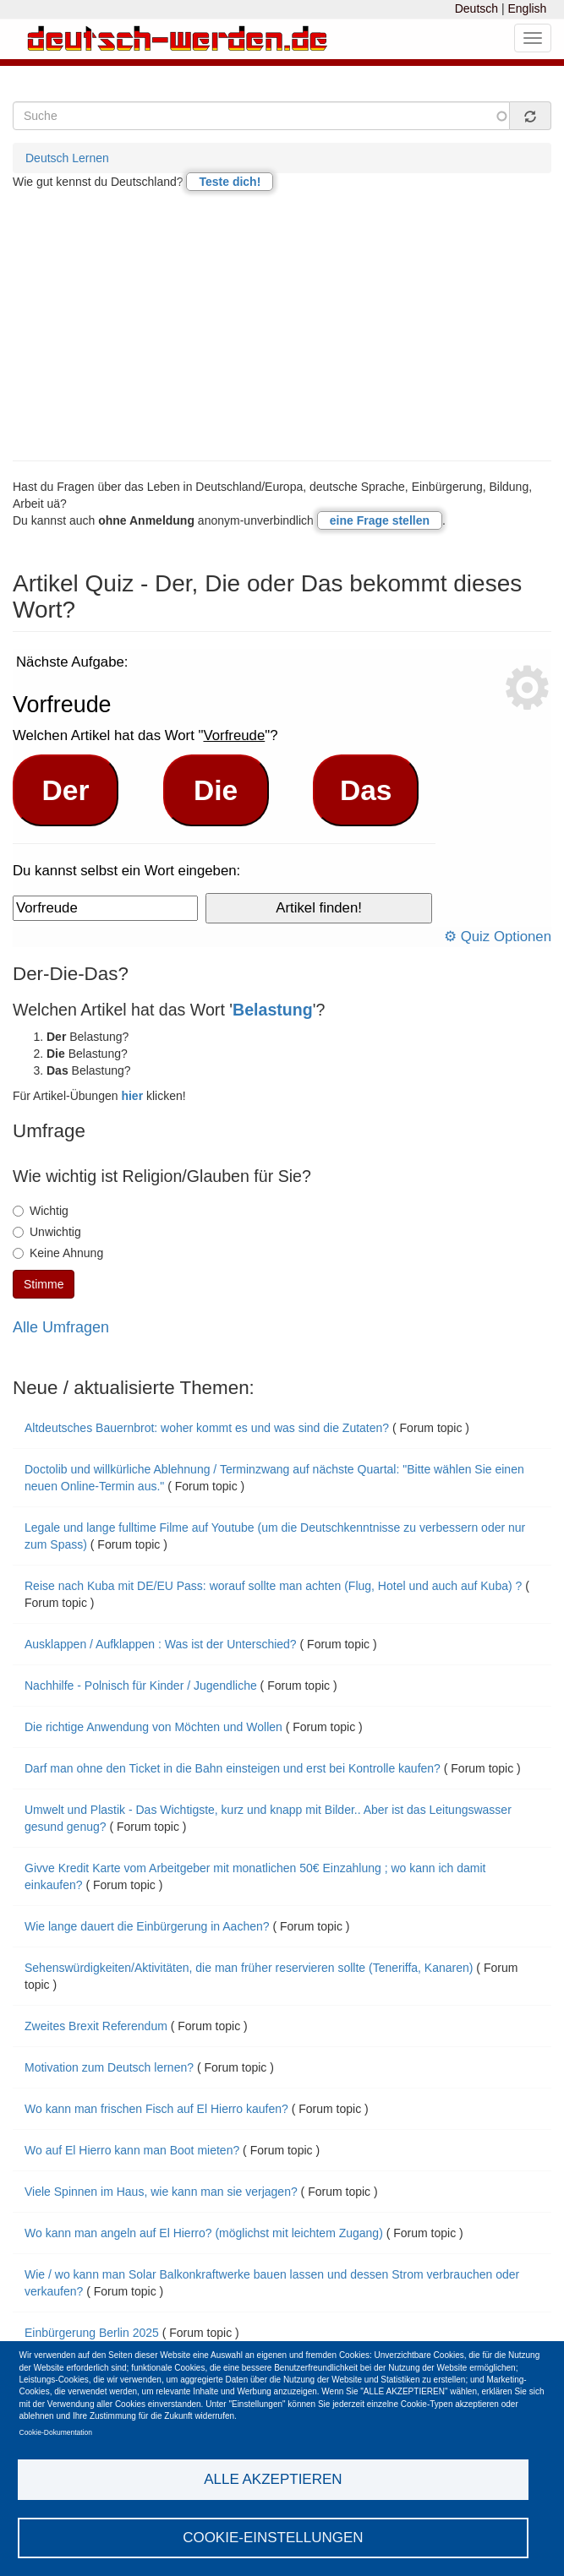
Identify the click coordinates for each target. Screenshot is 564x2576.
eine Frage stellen (380, 520)
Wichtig (40, 1210)
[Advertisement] (282, 325)
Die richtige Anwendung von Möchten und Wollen (153, 1727)
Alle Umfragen (61, 1327)
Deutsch (476, 8)
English (526, 8)
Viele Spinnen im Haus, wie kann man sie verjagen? (161, 2191)
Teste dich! (229, 181)
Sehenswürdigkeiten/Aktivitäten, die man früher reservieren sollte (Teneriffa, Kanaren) (249, 1967)
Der (66, 790)
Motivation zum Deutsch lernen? (109, 2067)
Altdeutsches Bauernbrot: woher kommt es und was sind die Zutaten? (207, 1428)
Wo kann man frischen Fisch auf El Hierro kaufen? (156, 2109)
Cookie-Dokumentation (55, 2432)
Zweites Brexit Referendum (96, 2026)
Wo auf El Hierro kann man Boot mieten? (132, 2150)
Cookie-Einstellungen (273, 2538)
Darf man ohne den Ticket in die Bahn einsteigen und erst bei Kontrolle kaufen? (233, 1768)
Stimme (43, 1284)
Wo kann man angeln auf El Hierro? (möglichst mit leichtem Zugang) (204, 2233)
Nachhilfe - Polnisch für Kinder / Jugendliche (141, 1685)
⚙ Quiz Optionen (497, 937)
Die (216, 790)
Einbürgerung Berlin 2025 (92, 2332)
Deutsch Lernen (67, 158)
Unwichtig (47, 1232)
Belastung (273, 1009)
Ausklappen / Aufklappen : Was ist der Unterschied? (161, 1644)
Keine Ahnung (58, 1253)
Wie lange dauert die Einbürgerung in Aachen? (147, 1926)
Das (366, 790)
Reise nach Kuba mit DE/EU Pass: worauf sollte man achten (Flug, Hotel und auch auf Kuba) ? (273, 1586)
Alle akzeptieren (273, 2479)
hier (132, 1096)
